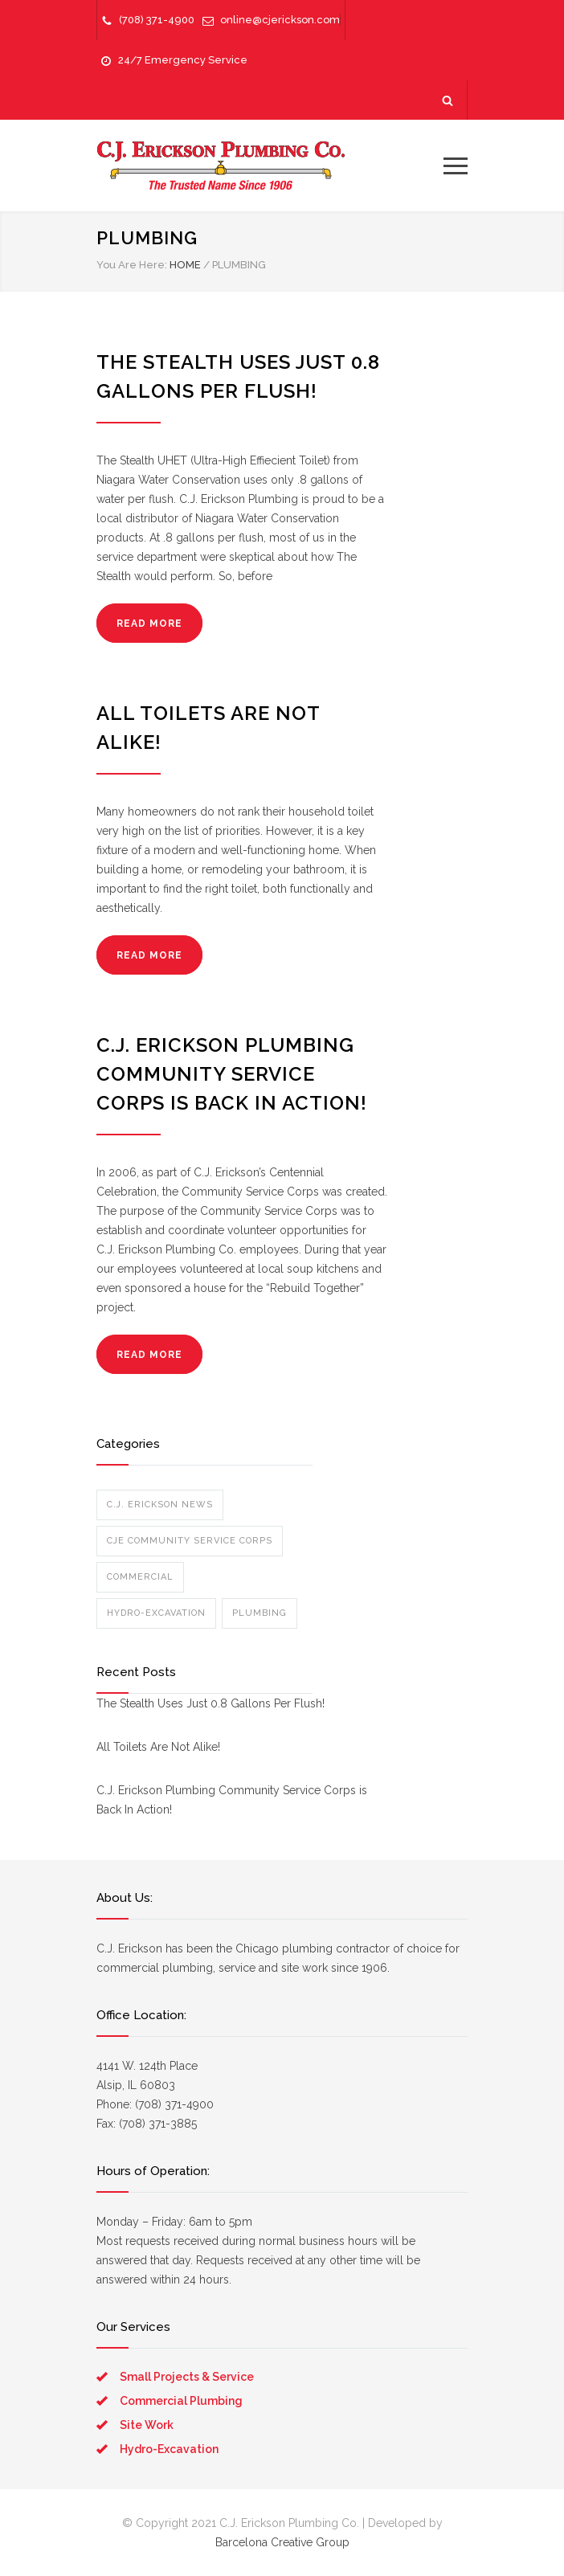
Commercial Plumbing (181, 2400)
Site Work (147, 2425)
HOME (185, 265)
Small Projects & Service (187, 2376)
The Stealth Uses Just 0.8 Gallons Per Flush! (210, 1703)
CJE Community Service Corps (189, 1540)
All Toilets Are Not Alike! (158, 1746)
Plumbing (259, 1613)
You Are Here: (131, 265)
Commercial (140, 1577)
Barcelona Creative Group (282, 2542)
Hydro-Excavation (156, 1613)
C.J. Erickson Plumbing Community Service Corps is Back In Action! (231, 1073)
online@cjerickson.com (280, 20)
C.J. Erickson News (160, 1504)
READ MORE (149, 623)
